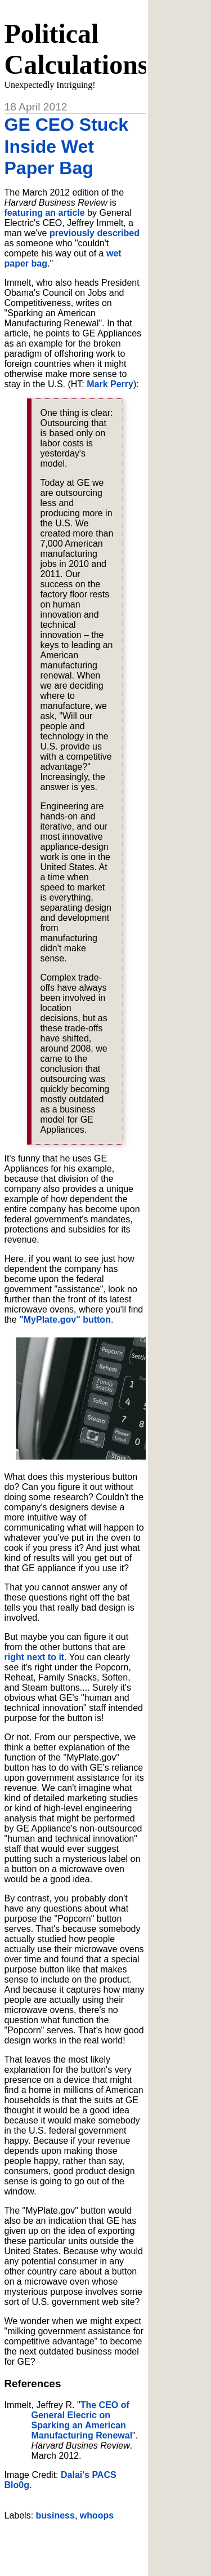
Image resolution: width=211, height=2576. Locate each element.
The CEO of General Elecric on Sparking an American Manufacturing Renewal (82, 2420)
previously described (95, 233)
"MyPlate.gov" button (65, 1319)
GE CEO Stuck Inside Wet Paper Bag (67, 146)
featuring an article (45, 213)
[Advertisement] (108, 2544)
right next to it (35, 1657)
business (55, 2515)
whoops (97, 2515)
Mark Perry (110, 384)
